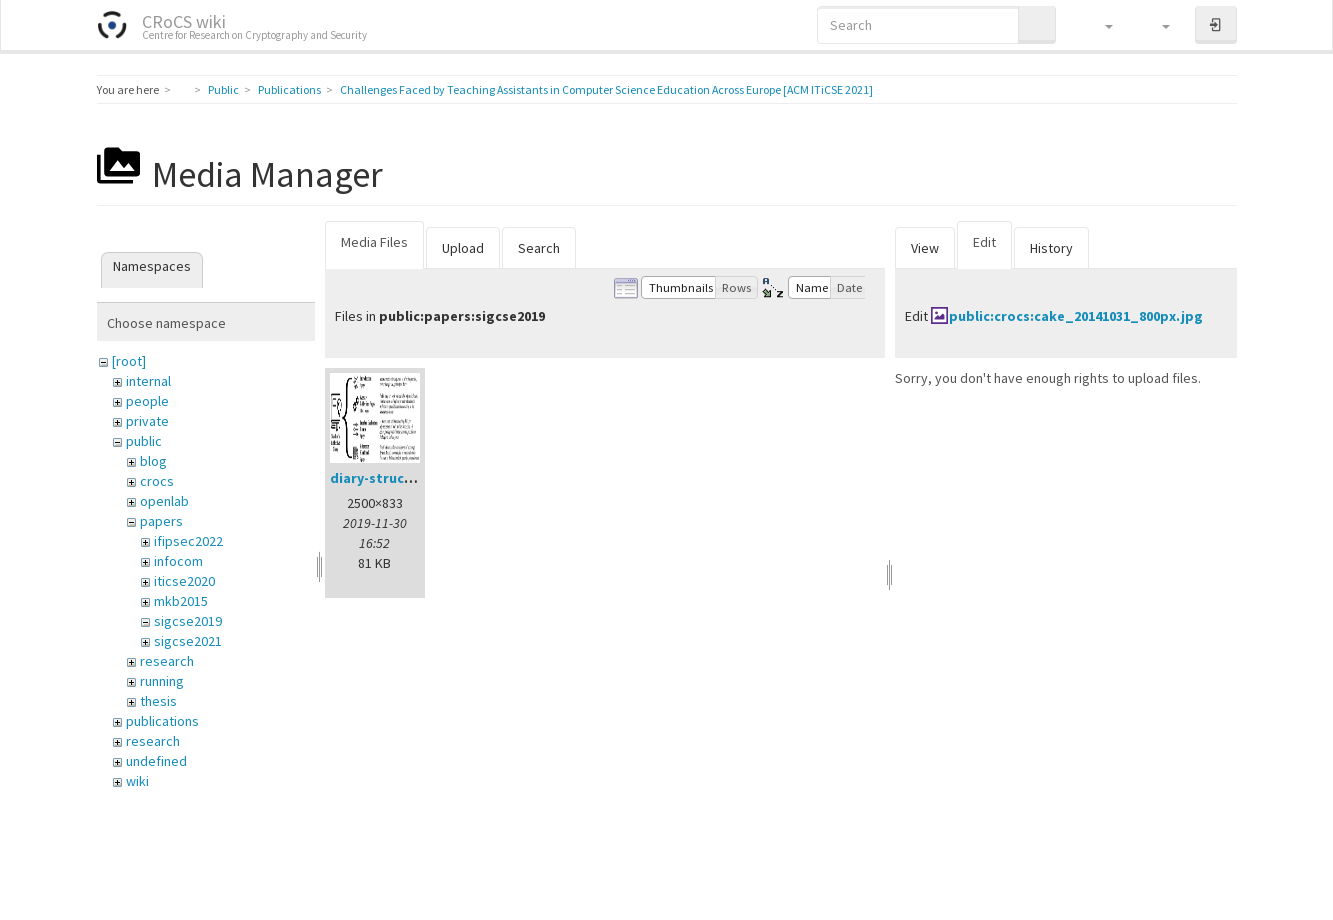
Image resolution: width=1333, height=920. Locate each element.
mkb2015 (181, 601)
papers (161, 521)
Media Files (374, 242)
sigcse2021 (188, 641)
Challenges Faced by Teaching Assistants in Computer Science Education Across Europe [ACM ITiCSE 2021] (606, 89)
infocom (178, 561)
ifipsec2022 (188, 541)
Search (539, 248)
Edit (984, 242)
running (162, 681)
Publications (289, 89)
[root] (129, 361)
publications (162, 721)
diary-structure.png (396, 478)
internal (148, 381)
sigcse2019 (188, 621)
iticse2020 (184, 581)
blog (153, 461)
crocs (157, 481)
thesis (158, 701)
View (925, 248)
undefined (156, 761)
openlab (164, 501)
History (1051, 248)
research (167, 661)
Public (223, 89)
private (147, 421)
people (147, 401)
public (144, 441)
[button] (1099, 25)
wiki (137, 781)
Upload (463, 248)
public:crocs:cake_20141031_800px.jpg (1076, 316)
